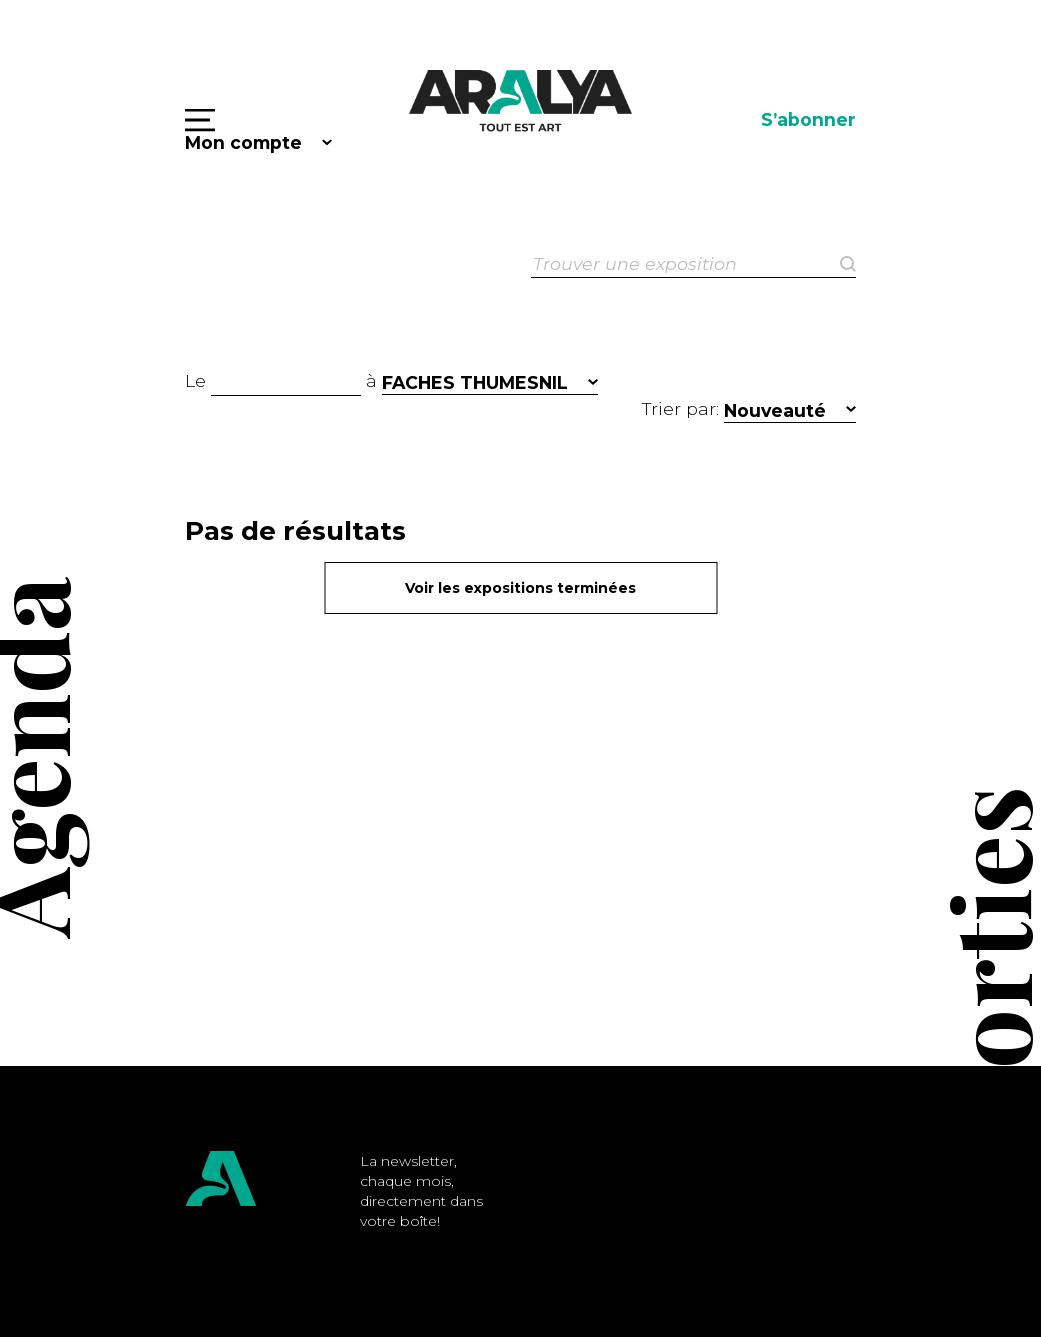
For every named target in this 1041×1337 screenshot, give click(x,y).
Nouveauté (775, 410)
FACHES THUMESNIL (475, 382)
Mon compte (243, 142)
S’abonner (808, 119)
